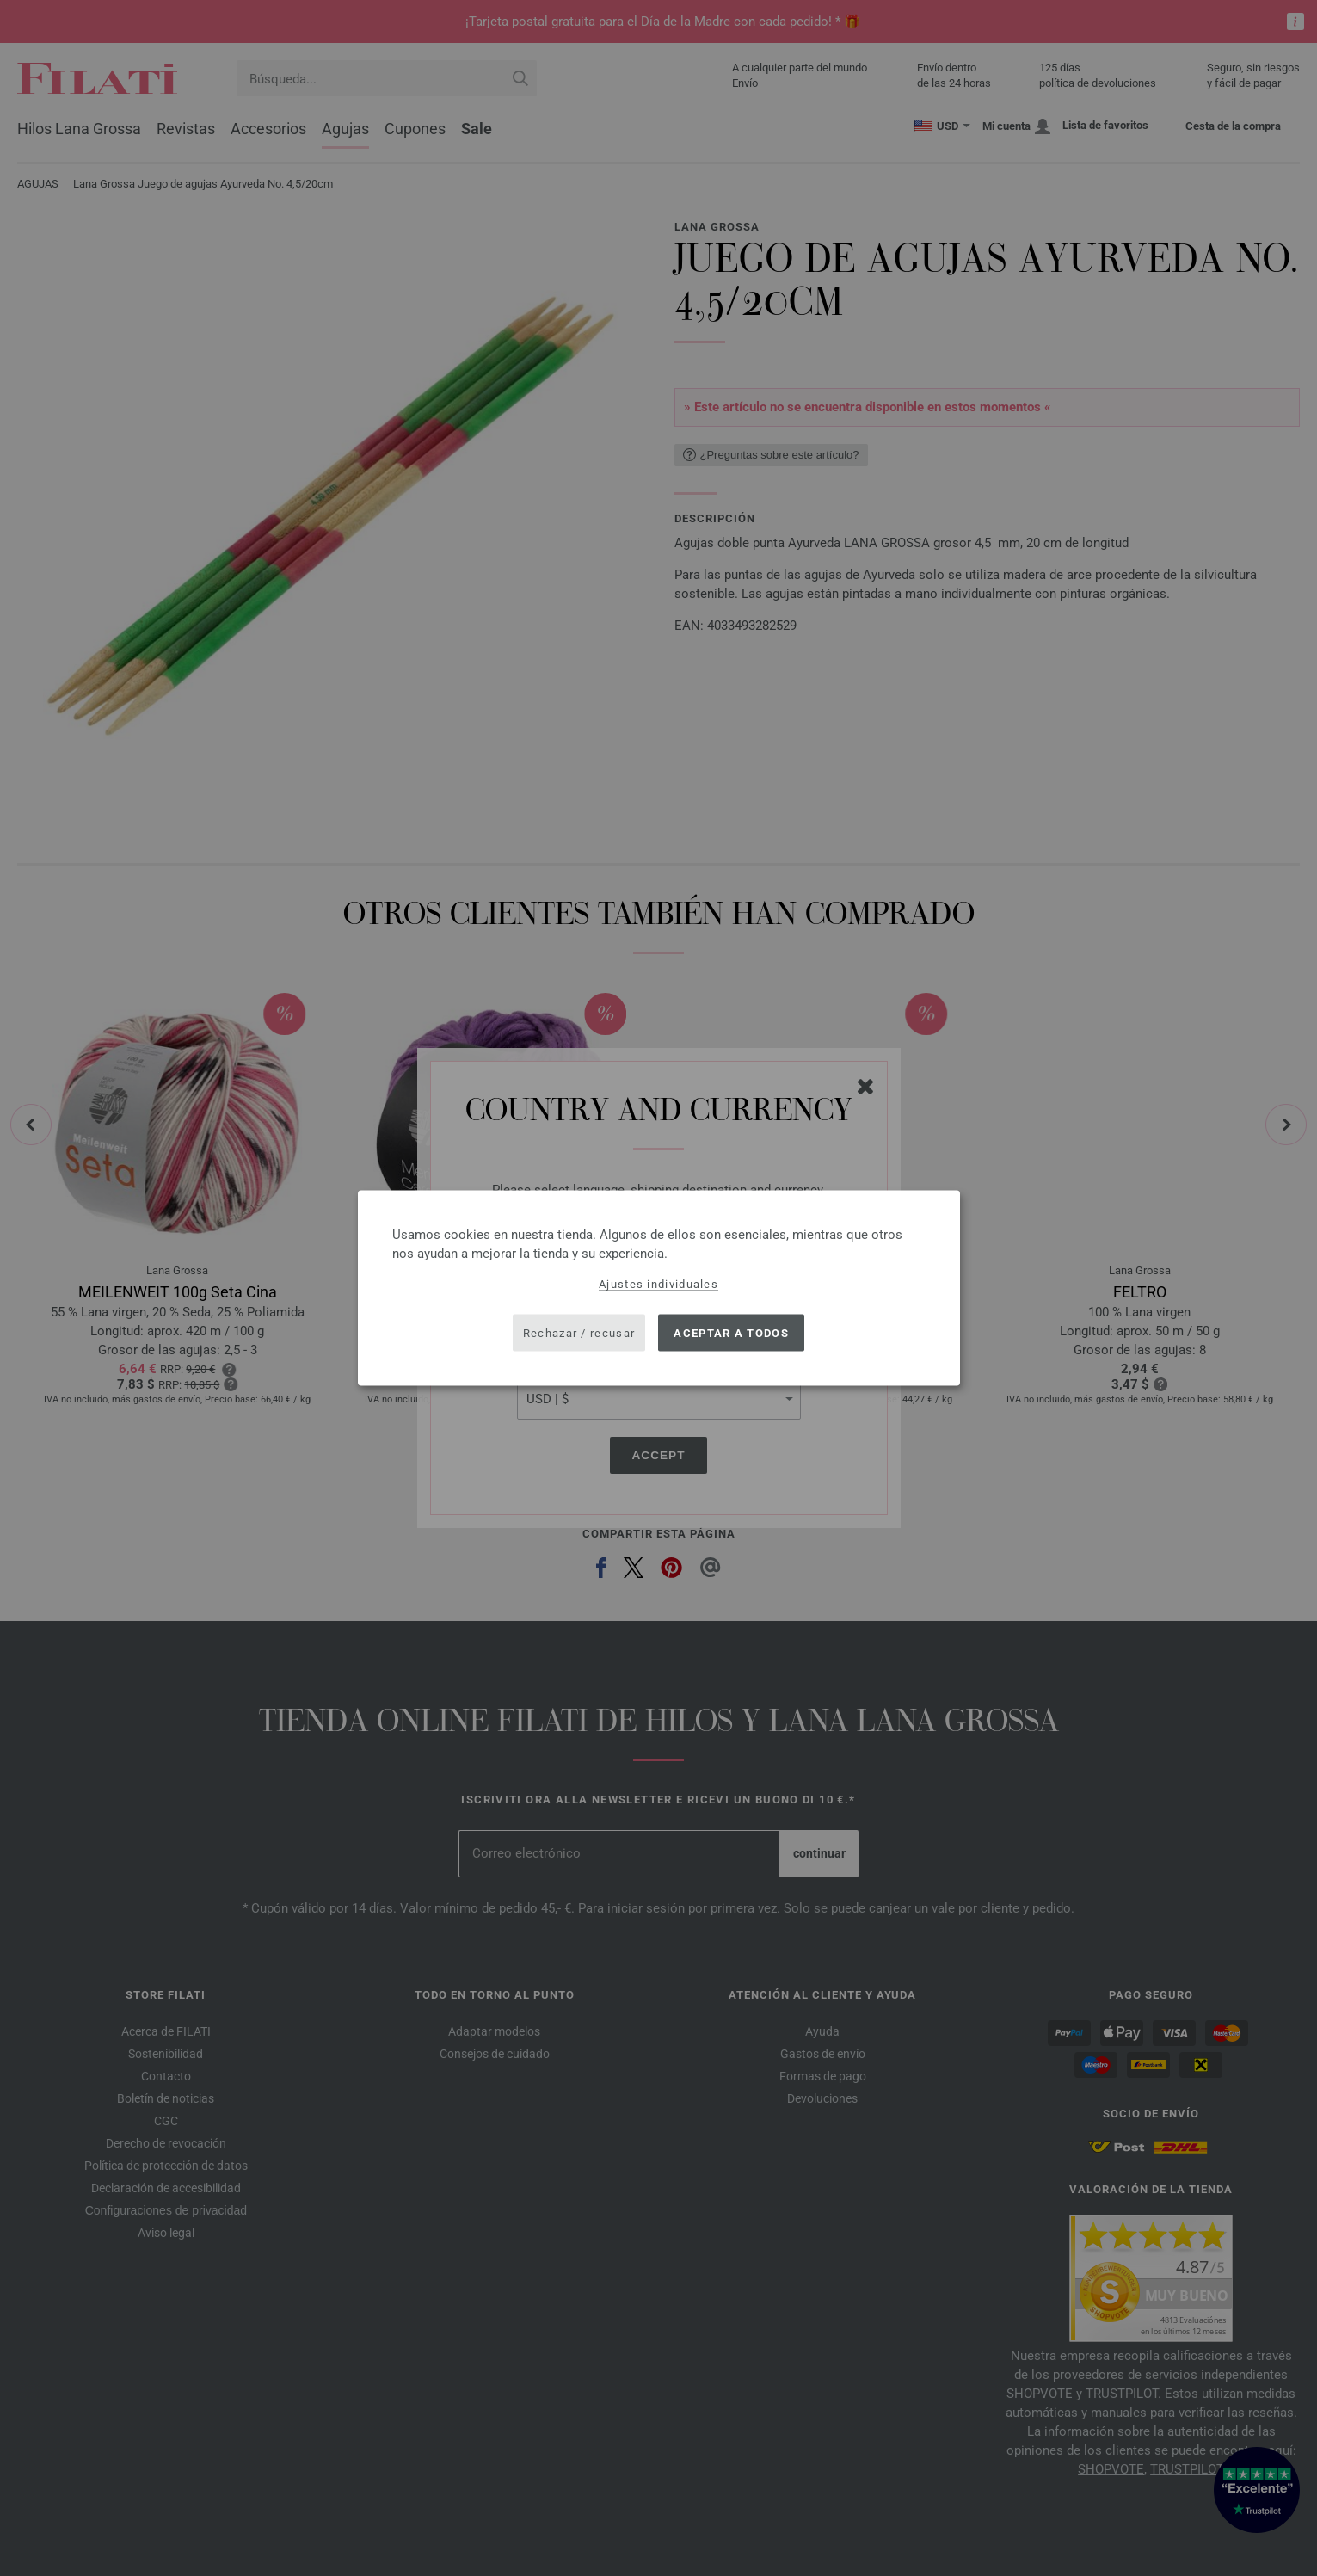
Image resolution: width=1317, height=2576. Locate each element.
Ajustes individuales (658, 1284)
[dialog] (659, 1288)
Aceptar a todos (731, 1332)
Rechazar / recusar (579, 1332)
